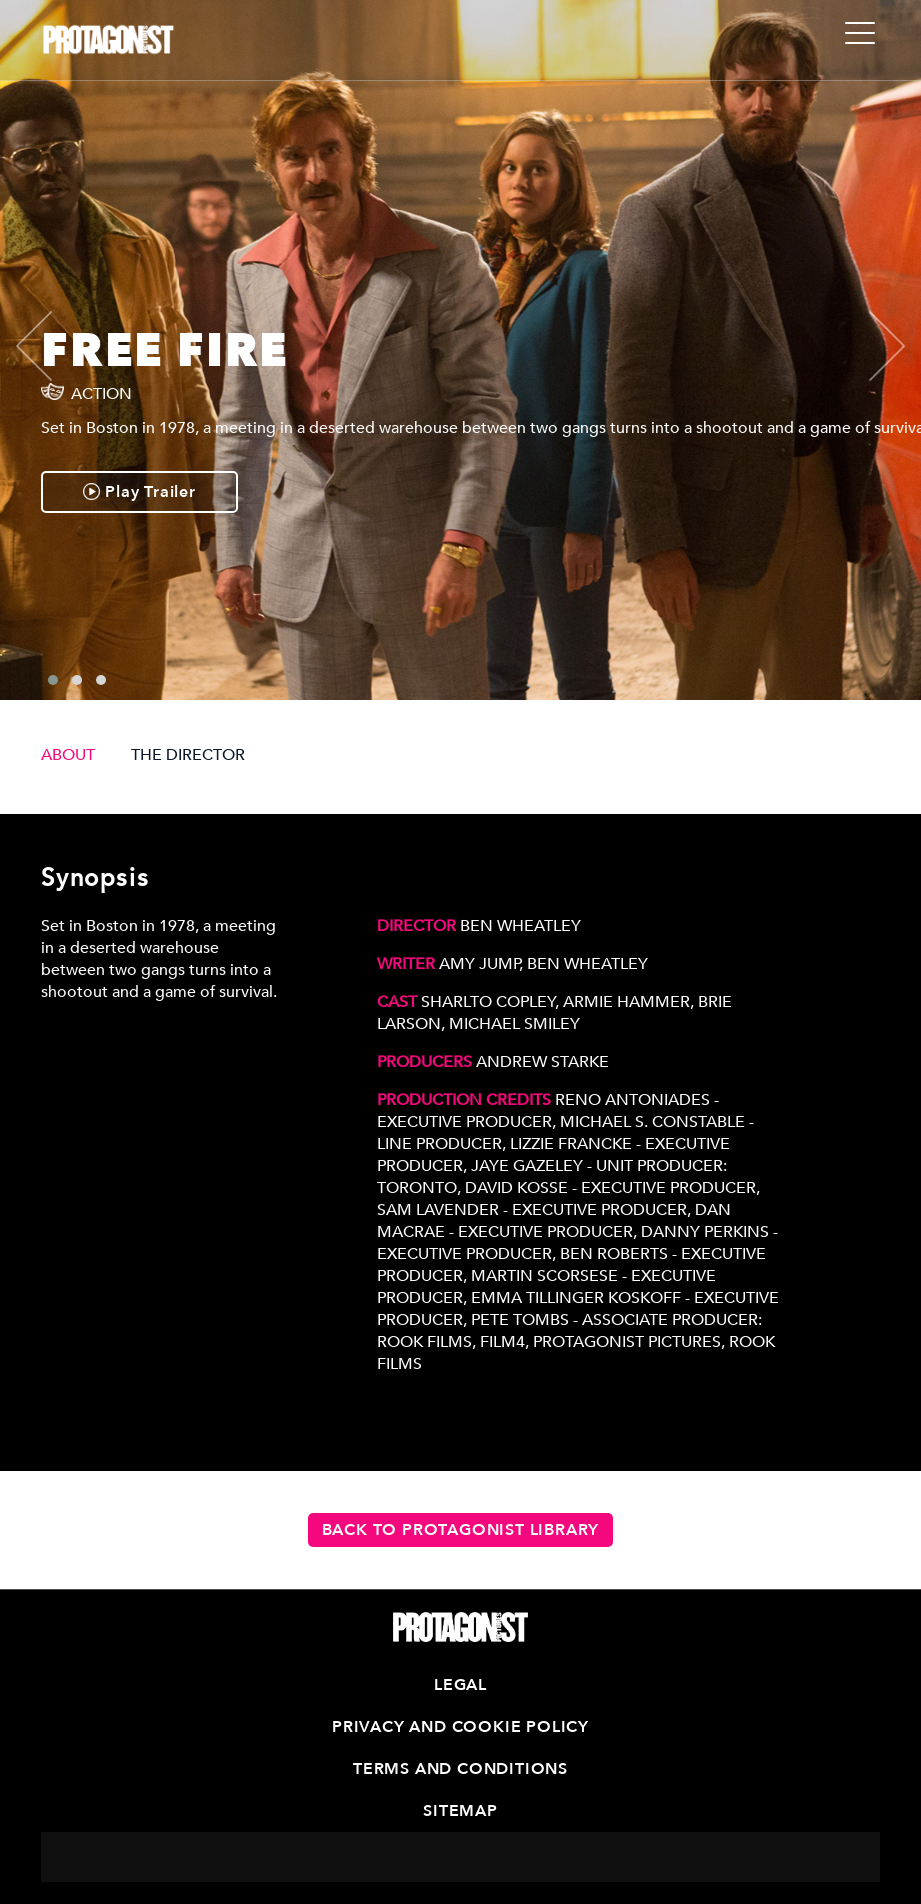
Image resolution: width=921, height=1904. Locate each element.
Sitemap (460, 1811)
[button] (53, 680)
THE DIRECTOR (188, 755)
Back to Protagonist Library (461, 1530)
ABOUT (68, 755)
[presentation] (51, 346)
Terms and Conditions (460, 1769)
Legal (460, 1685)
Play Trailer (139, 492)
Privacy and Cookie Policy (460, 1727)
